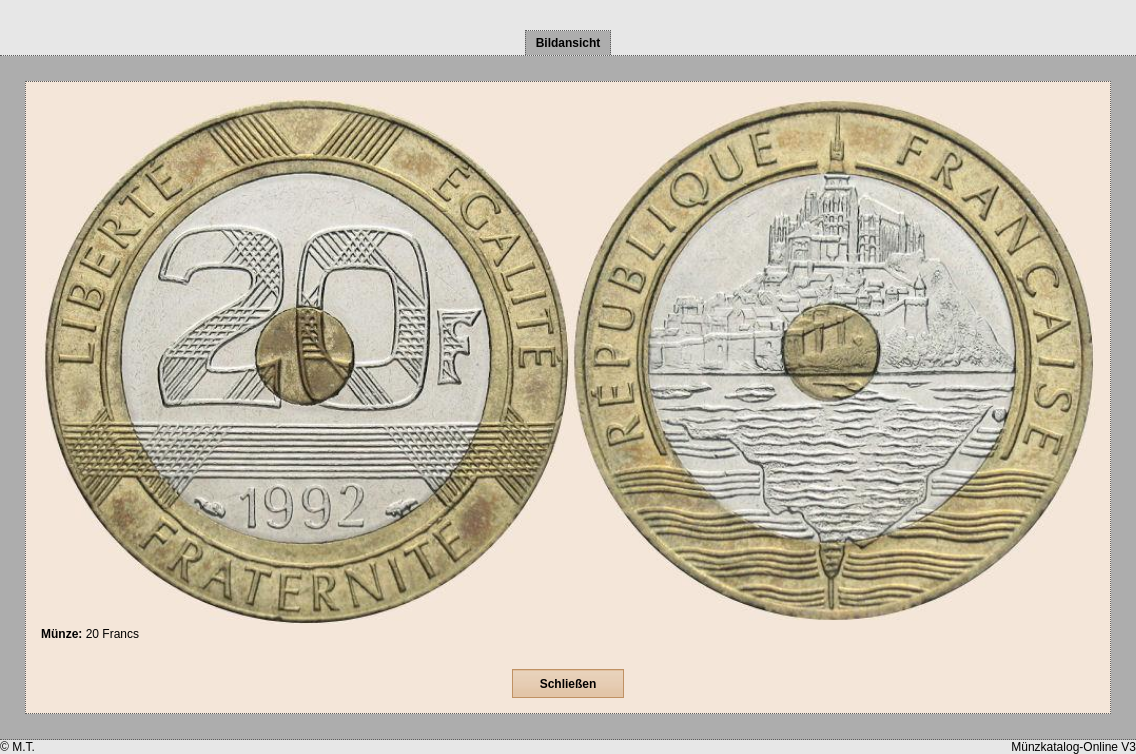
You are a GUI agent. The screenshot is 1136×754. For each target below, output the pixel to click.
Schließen (568, 684)
